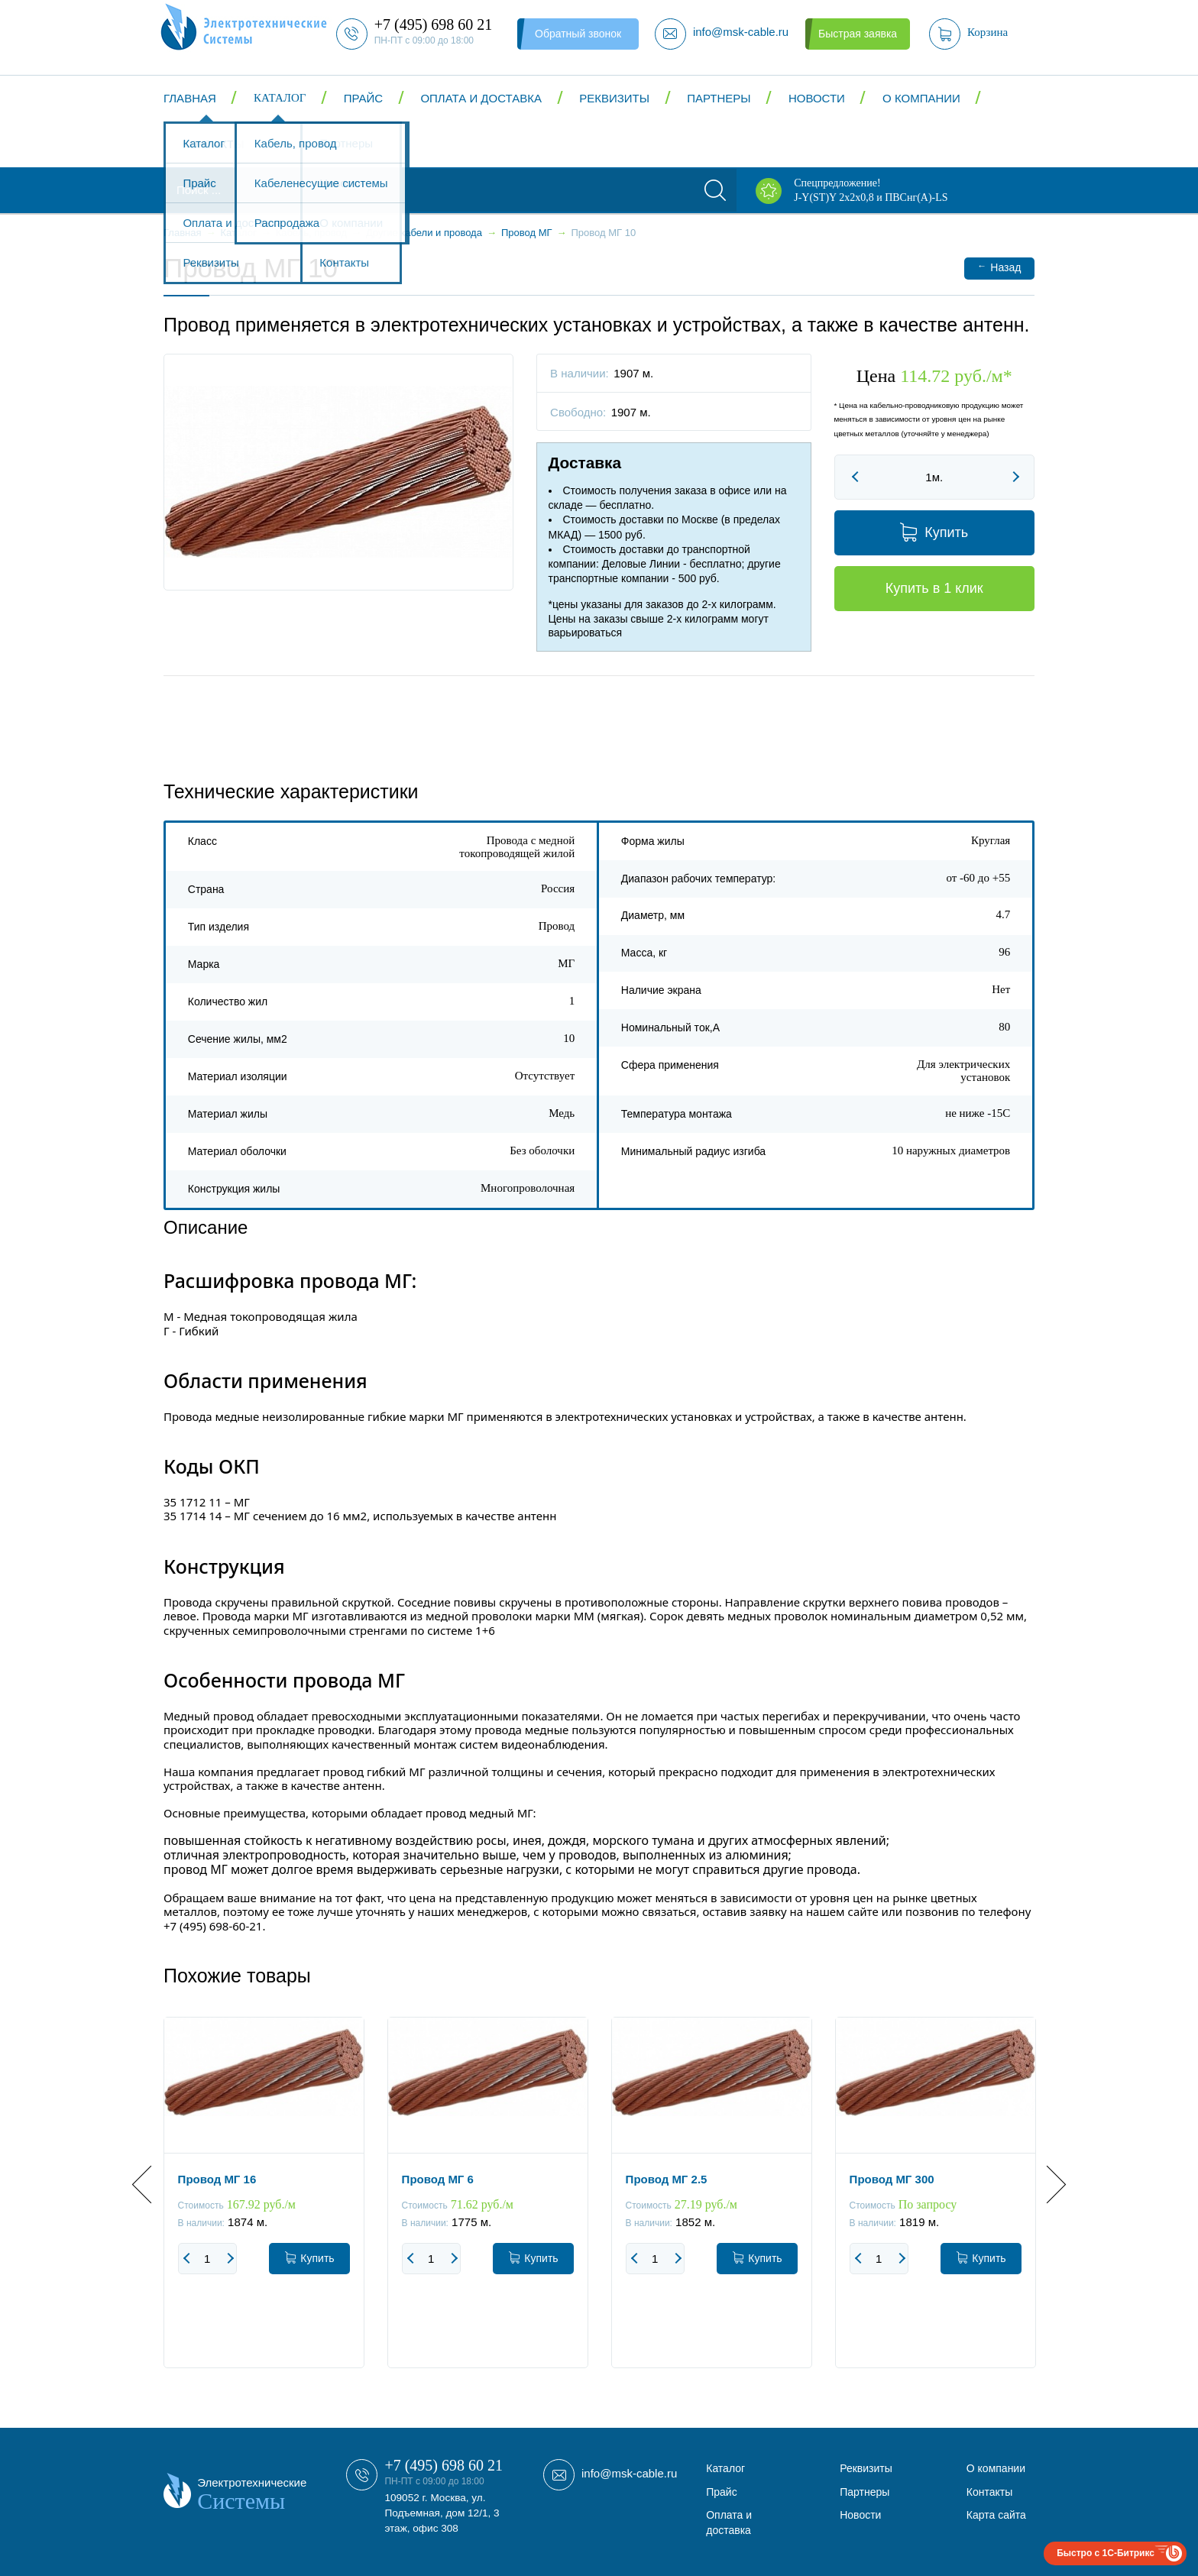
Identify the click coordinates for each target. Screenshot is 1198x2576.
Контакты (213, 144)
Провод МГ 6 (438, 2179)
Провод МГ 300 (892, 2179)
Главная (190, 98)
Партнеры (718, 98)
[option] (264, 2204)
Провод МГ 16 (217, 2179)
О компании (921, 98)
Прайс (363, 98)
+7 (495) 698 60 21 (443, 2465)
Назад (999, 267)
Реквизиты (614, 98)
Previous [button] (151, 2183)
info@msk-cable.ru (629, 2473)
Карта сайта (996, 2515)
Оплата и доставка (481, 98)
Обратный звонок (578, 34)
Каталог (280, 98)
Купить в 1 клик (934, 588)
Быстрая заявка (857, 34)
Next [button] (1047, 2183)
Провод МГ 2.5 (666, 2179)
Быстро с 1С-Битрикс (1105, 2553)
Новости (816, 98)
